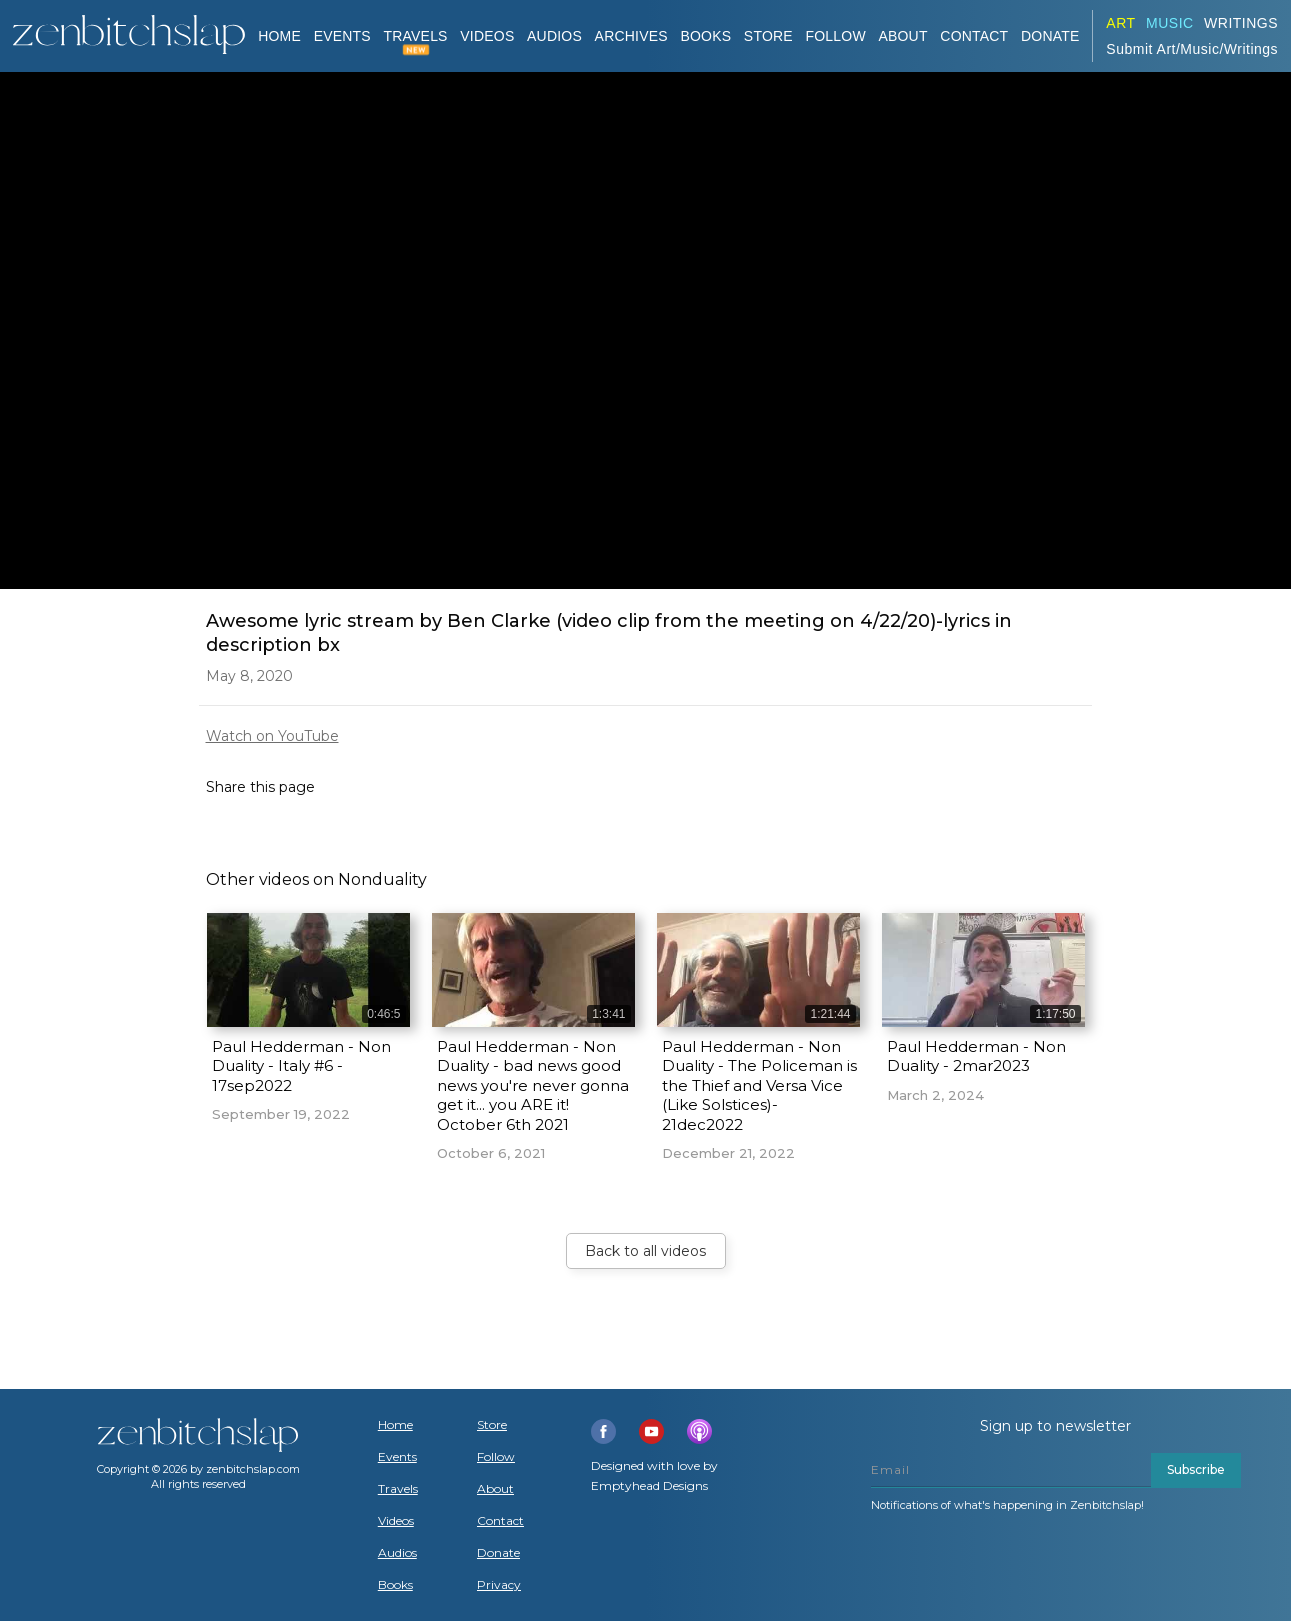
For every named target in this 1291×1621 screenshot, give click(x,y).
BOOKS (705, 36)
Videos (396, 1521)
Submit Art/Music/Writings (1192, 49)
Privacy (499, 1585)
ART (1120, 23)
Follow (835, 36)
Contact (974, 36)
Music (1170, 23)
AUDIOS (554, 36)
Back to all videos (645, 1251)
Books (395, 1585)
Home (279, 36)
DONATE (1050, 36)
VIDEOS (487, 36)
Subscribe (1196, 1469)
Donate (498, 1553)
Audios (397, 1553)
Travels (398, 1489)
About (902, 36)
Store (768, 36)
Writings (1241, 23)
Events (342, 36)
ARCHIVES (631, 36)
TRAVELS (416, 36)
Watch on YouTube (272, 736)
